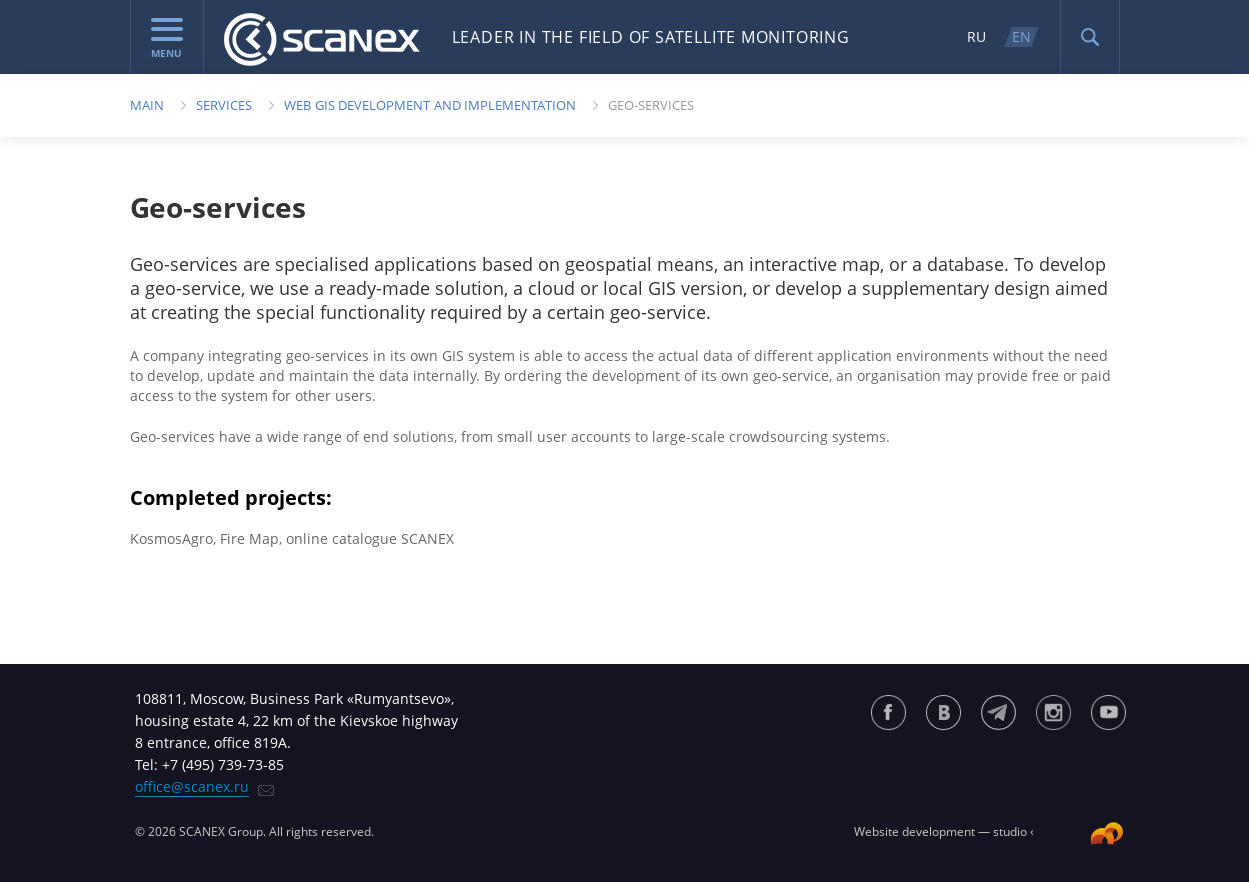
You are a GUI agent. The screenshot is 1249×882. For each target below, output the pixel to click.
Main (147, 105)
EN (1021, 36)
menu (167, 39)
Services (224, 105)
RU (976, 36)
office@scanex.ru (192, 786)
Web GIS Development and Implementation (429, 105)
